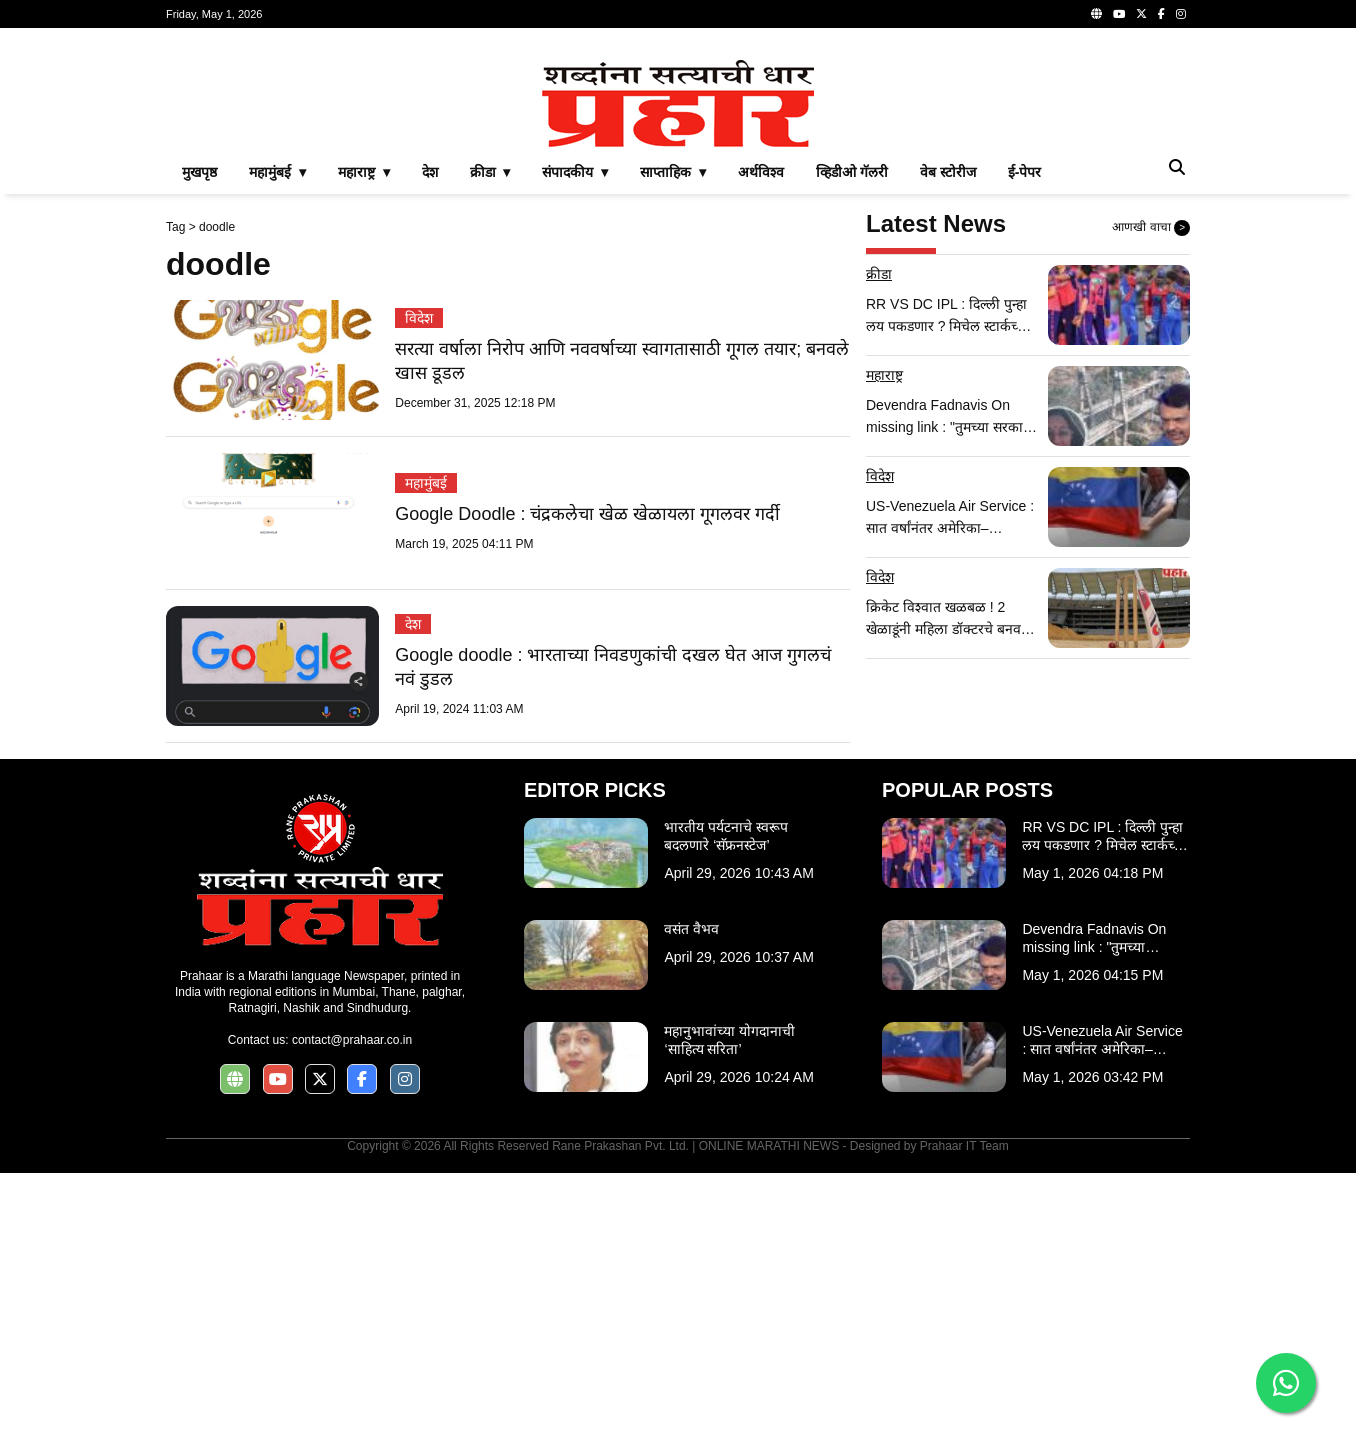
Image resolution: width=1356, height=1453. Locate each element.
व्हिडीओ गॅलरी (852, 452)
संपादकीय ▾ (575, 452)
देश (430, 452)
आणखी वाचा (1151, 508)
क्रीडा (879, 554)
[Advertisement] (678, 184)
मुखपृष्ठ (199, 452)
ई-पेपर (1025, 452)
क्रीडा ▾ (490, 452)
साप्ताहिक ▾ (673, 452)
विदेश (419, 598)
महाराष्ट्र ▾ (364, 452)
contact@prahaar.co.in (352, 1320)
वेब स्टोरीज (948, 452)
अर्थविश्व (761, 452)
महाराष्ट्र (884, 655)
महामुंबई (426, 763)
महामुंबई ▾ (277, 452)
